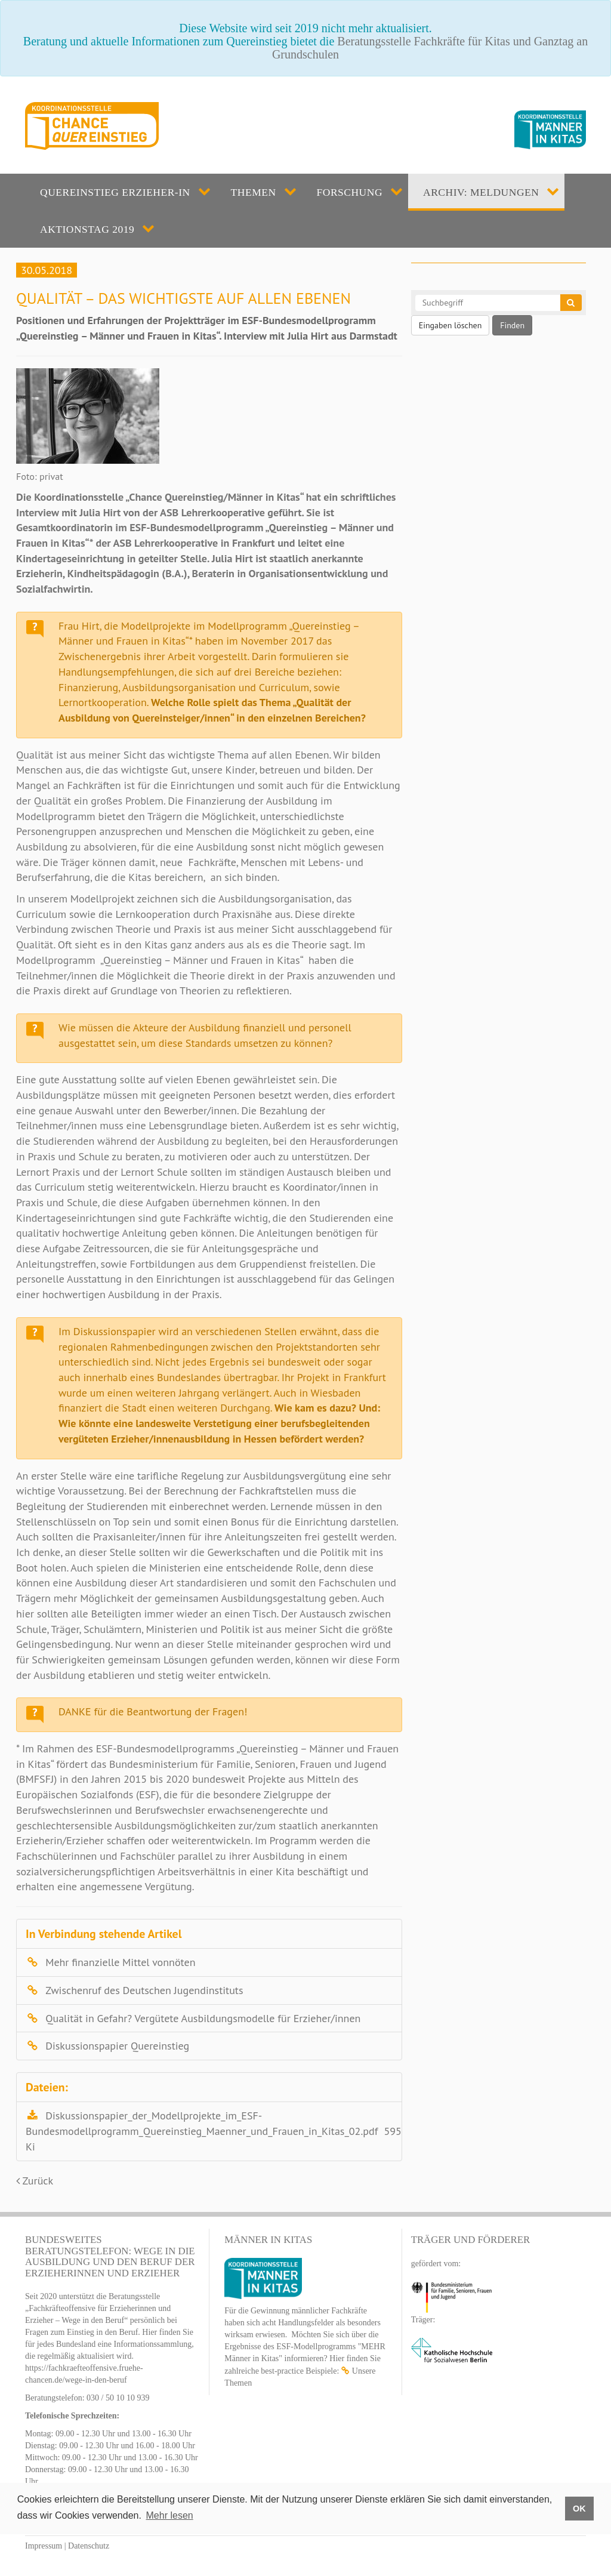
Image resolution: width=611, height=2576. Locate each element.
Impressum (43, 2545)
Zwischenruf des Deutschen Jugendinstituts (144, 1990)
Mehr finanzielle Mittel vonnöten (120, 1962)
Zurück (34, 2180)
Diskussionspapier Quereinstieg (117, 2046)
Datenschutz (88, 2545)
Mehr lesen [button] (169, 2515)
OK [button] (579, 2508)
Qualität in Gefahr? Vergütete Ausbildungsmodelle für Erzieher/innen (202, 2018)
